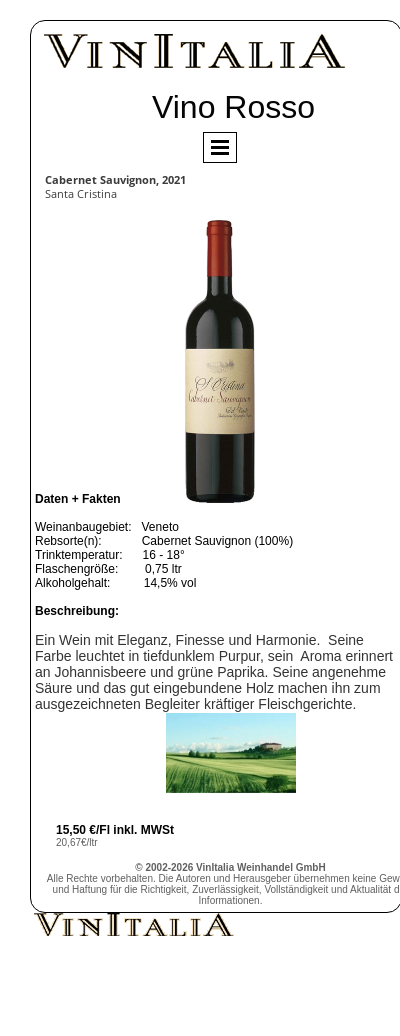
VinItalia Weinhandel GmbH (261, 867)
